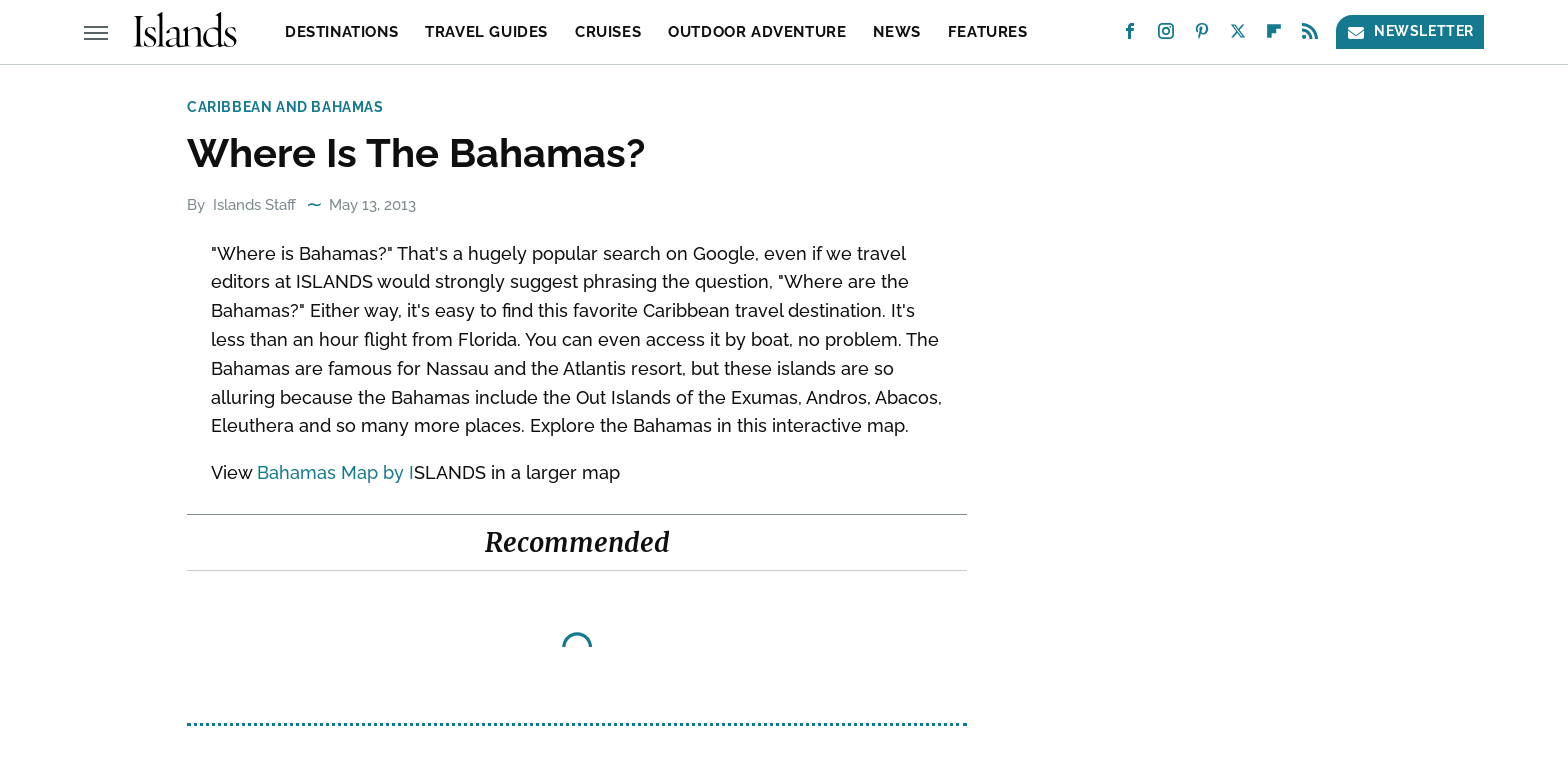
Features (988, 32)
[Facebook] (1130, 35)
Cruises (608, 32)
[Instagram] (1166, 35)
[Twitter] (1238, 35)
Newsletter (1410, 31)
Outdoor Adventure (757, 32)
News (896, 32)
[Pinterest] (1202, 35)
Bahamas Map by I (335, 472)
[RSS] (1310, 35)
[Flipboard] (1274, 35)
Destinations (341, 32)
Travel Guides (486, 32)
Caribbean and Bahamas (285, 107)
